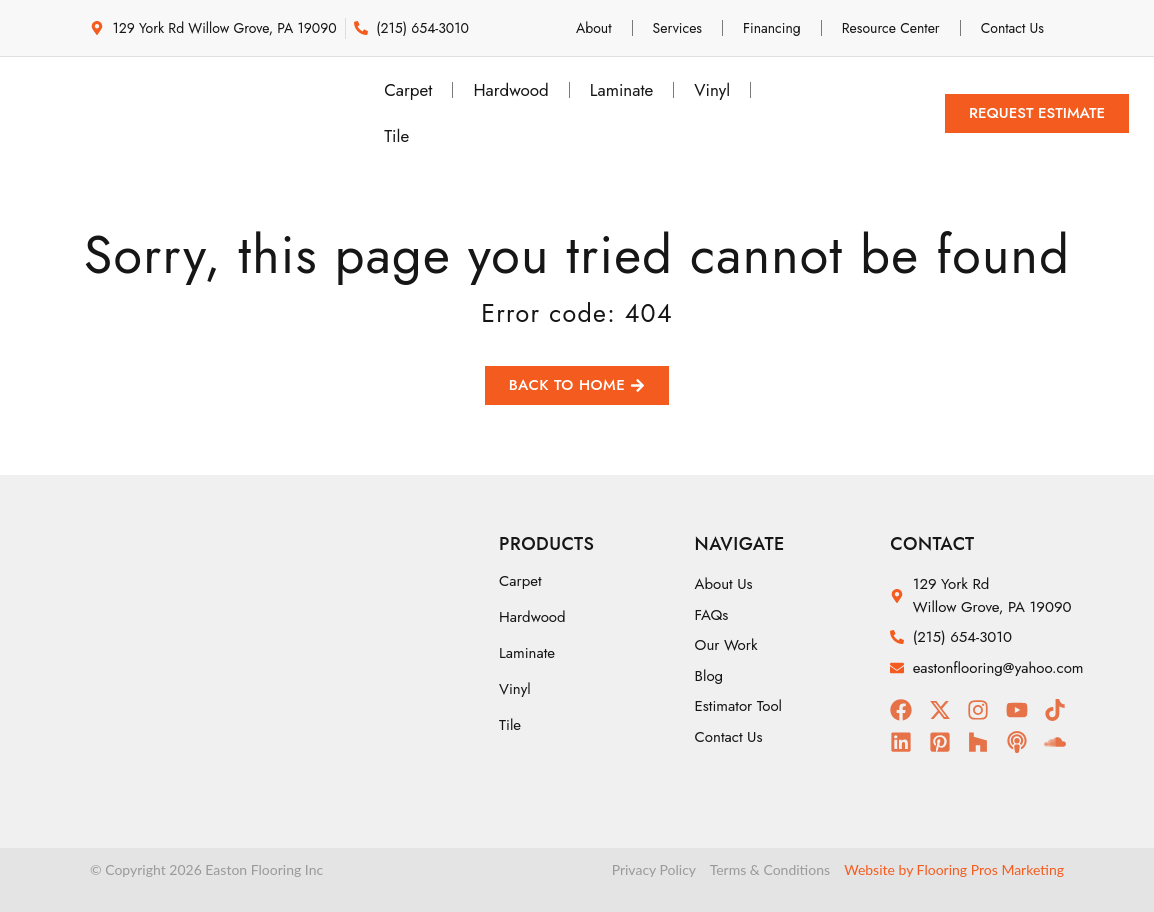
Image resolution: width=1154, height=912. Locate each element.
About (594, 28)
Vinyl (712, 90)
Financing (772, 28)
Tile (396, 136)
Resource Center (891, 28)
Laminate (621, 90)
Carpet (408, 90)
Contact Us (1012, 28)
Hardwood (510, 90)
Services (677, 28)
